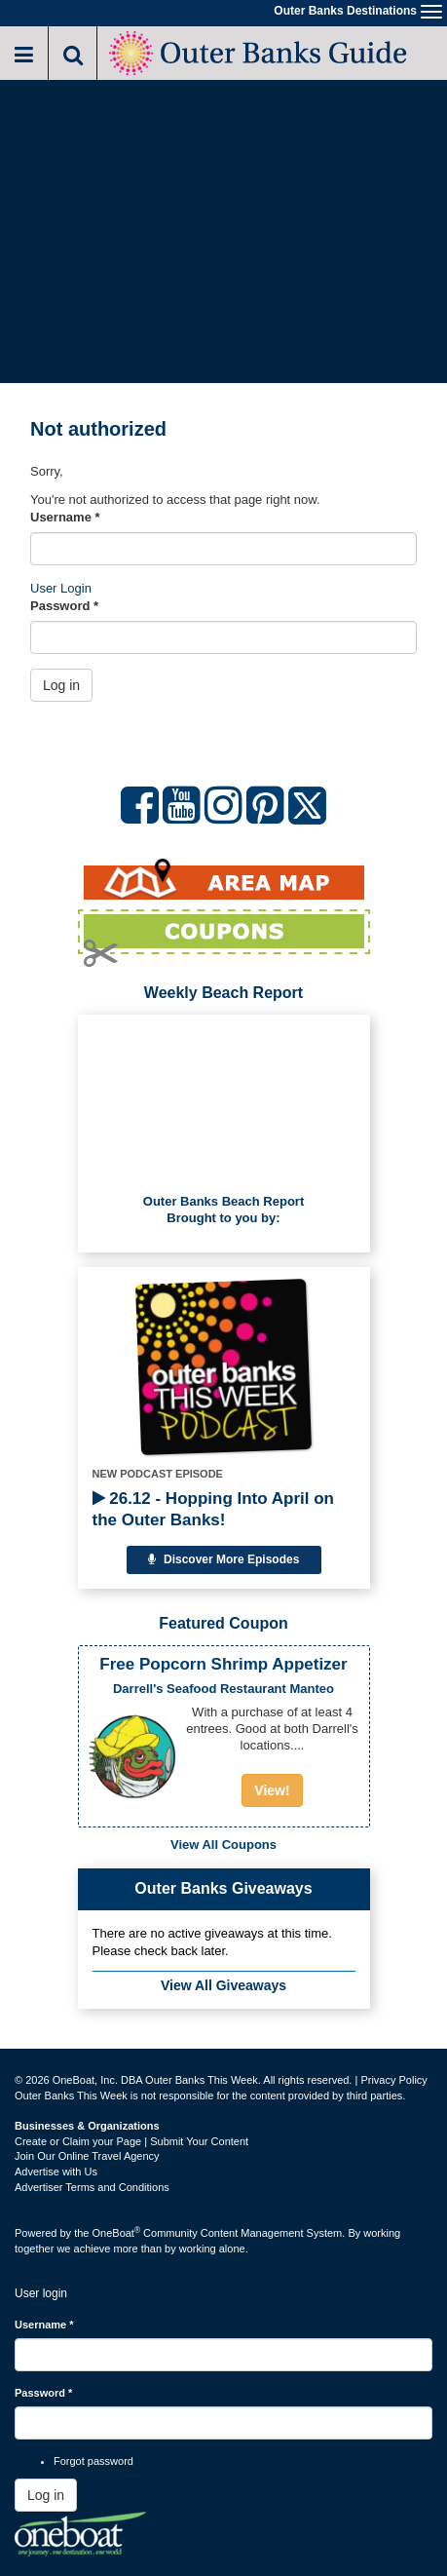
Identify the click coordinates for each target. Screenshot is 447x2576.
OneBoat (117, 2233)
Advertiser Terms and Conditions (92, 2187)
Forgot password (93, 2461)
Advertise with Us (56, 2171)
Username (65, 517)
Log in (61, 685)
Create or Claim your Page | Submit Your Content (131, 2141)
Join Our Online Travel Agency (87, 2156)
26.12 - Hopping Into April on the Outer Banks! (213, 1509)
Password (64, 605)
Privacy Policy (393, 2080)
